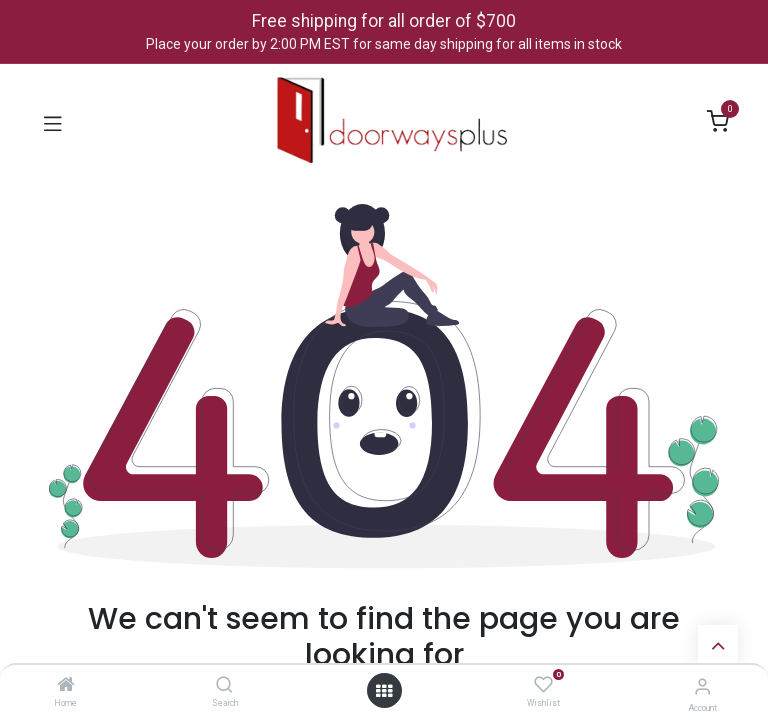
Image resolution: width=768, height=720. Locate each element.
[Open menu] (384, 691)
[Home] (66, 686)
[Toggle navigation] (53, 122)
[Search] (224, 686)
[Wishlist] (543, 685)
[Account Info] (702, 686)
